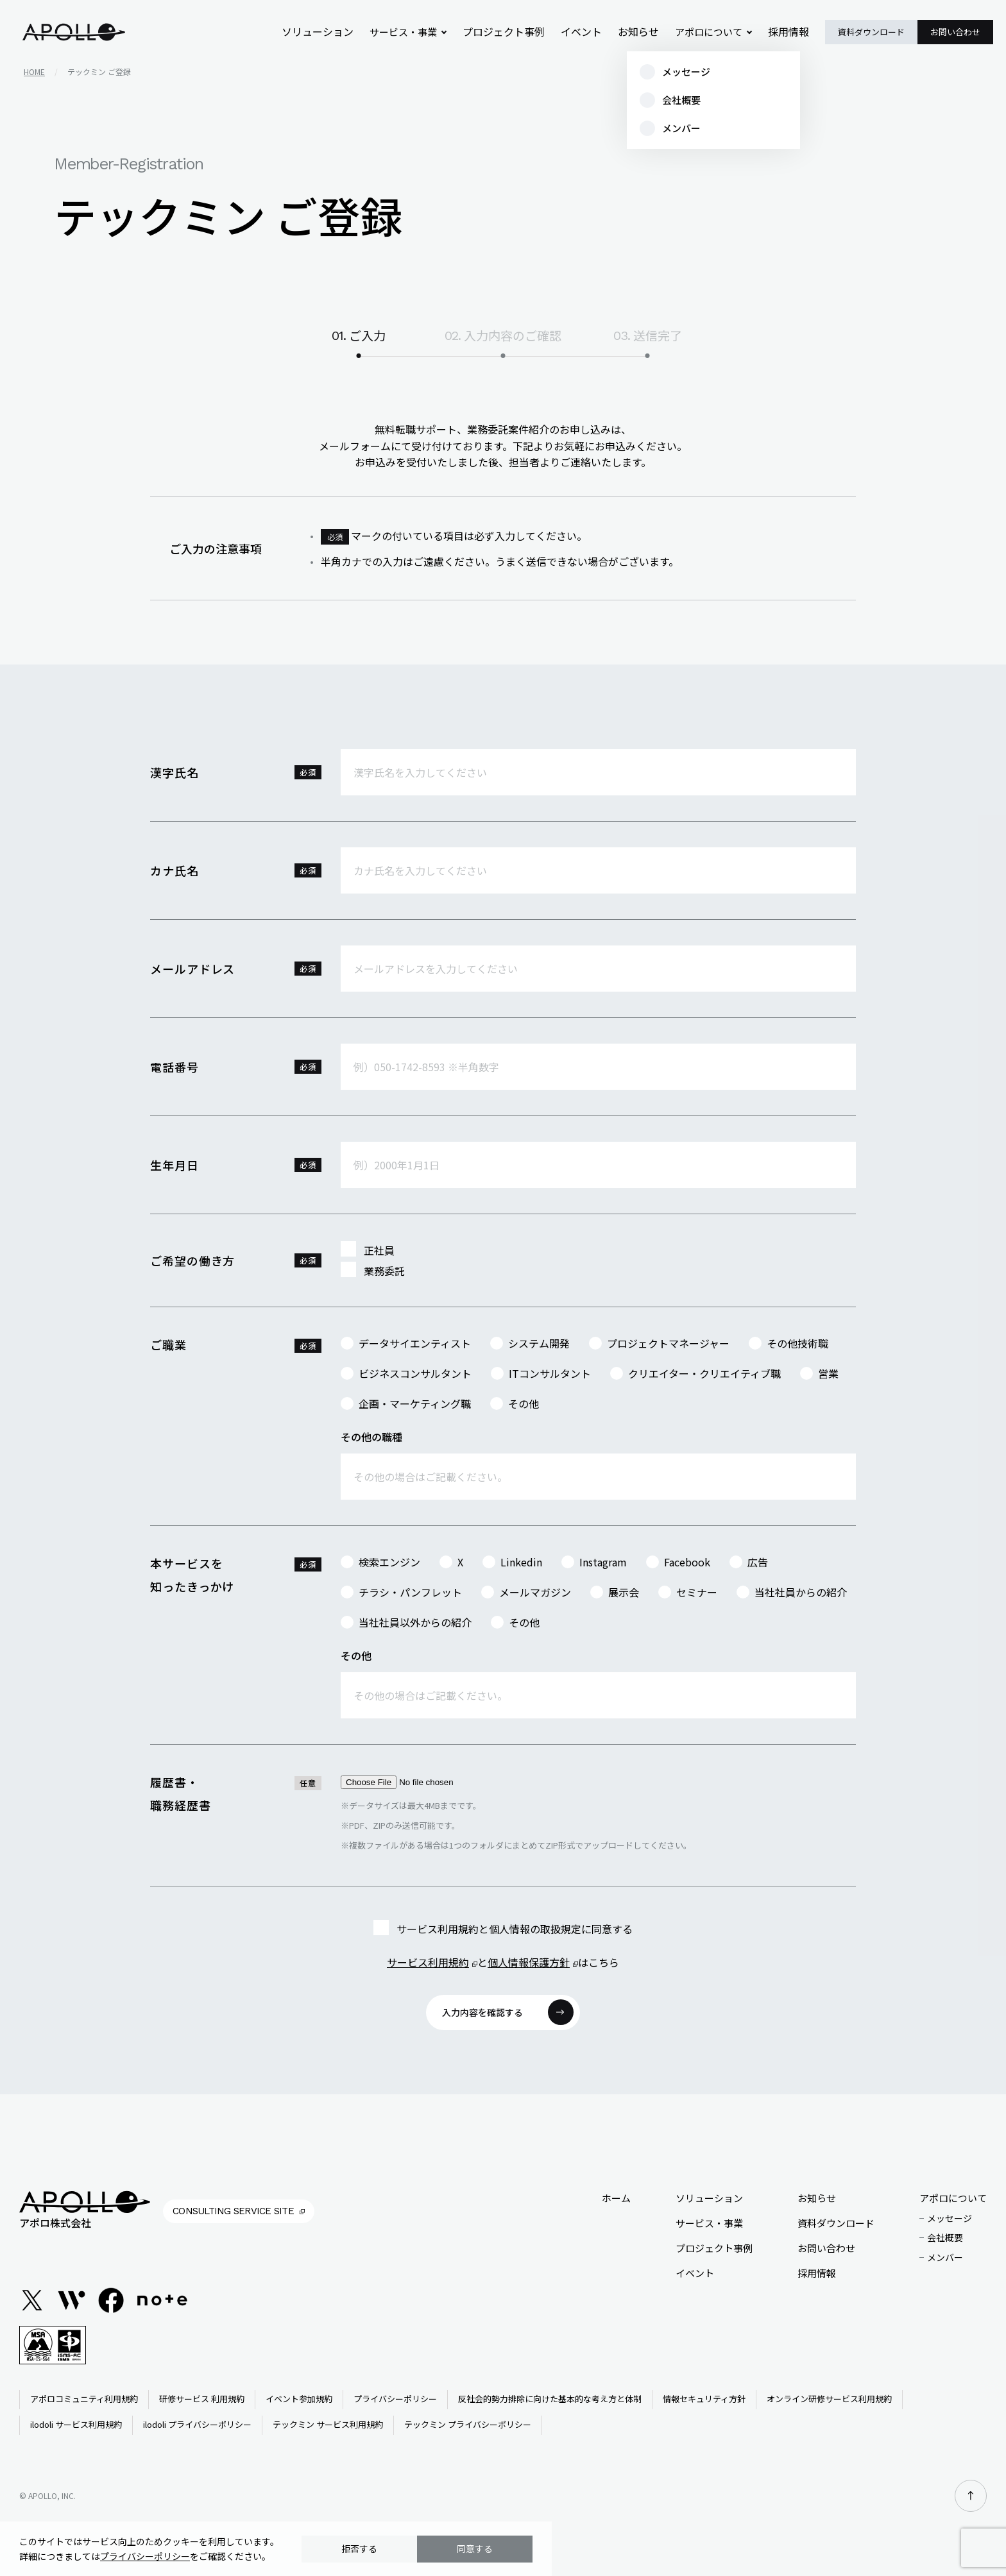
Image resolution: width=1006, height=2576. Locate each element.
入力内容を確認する (482, 2012)
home (34, 71)
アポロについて (711, 31)
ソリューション (332, 31)
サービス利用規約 (428, 1962)
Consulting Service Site (233, 2211)
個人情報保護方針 (529, 1962)
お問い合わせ (955, 32)
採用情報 (790, 31)
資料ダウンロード (871, 32)
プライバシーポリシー (145, 2556)
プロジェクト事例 (513, 31)
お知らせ (642, 31)
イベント (587, 31)
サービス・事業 (416, 31)
